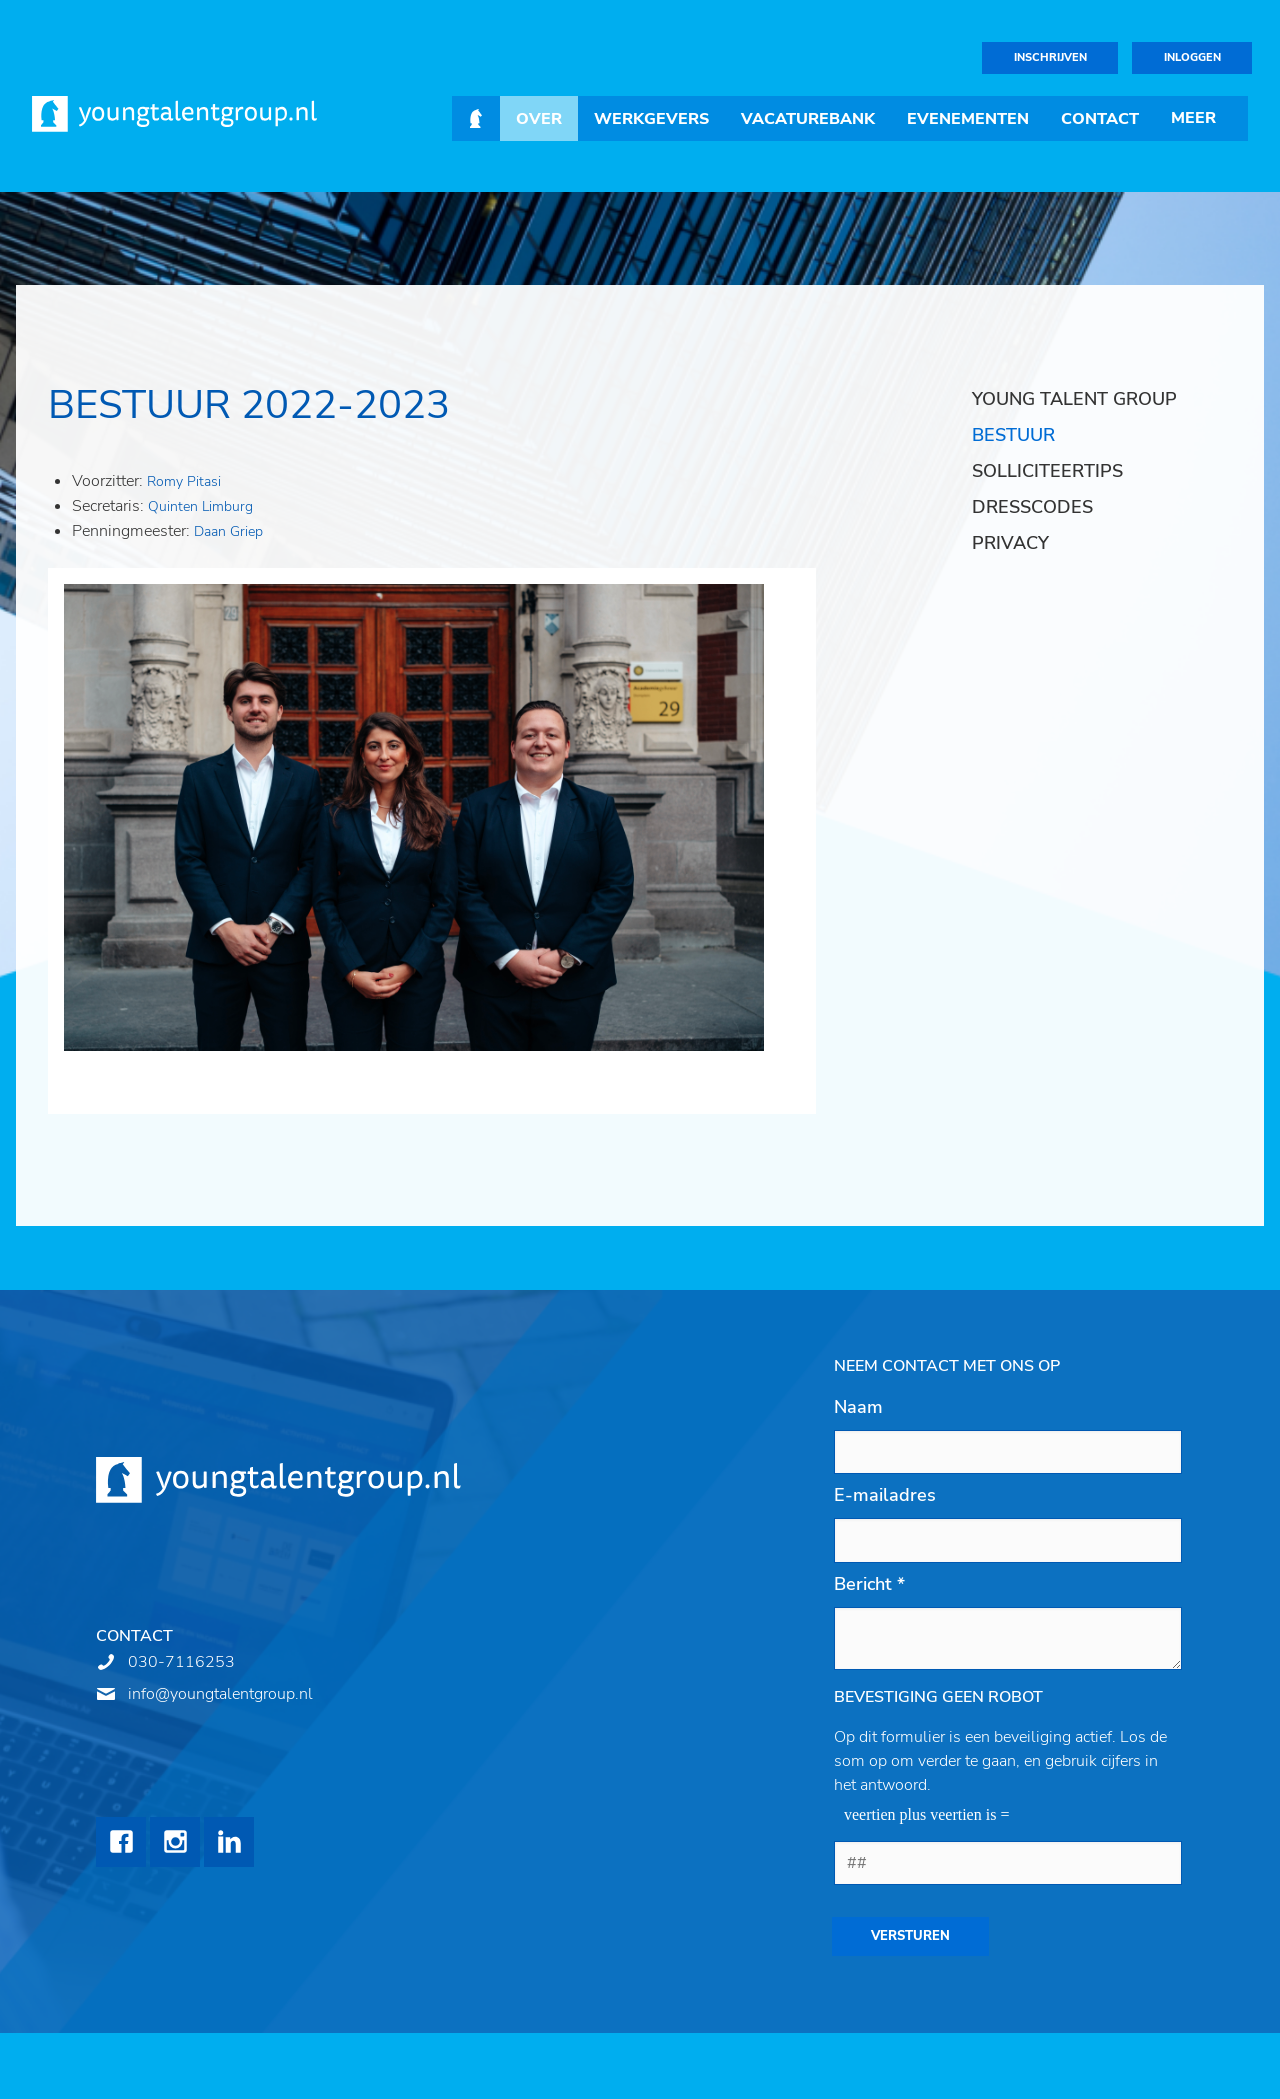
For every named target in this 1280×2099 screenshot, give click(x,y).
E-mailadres (885, 1495)
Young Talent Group (1074, 399)
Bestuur (1013, 435)
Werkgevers (651, 119)
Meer (1193, 118)
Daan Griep (228, 531)
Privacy (1010, 543)
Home (476, 118)
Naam (858, 1407)
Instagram (175, 1842)
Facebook (121, 1842)
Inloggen (1192, 57)
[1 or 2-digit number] (1008, 1863)
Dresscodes (1032, 507)
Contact (1100, 119)
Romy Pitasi (186, 481)
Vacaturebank (808, 119)
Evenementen (968, 119)
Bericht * (869, 1584)
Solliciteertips (1047, 471)
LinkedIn (229, 1842)
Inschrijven (1050, 57)
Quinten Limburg (200, 506)
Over (539, 119)
